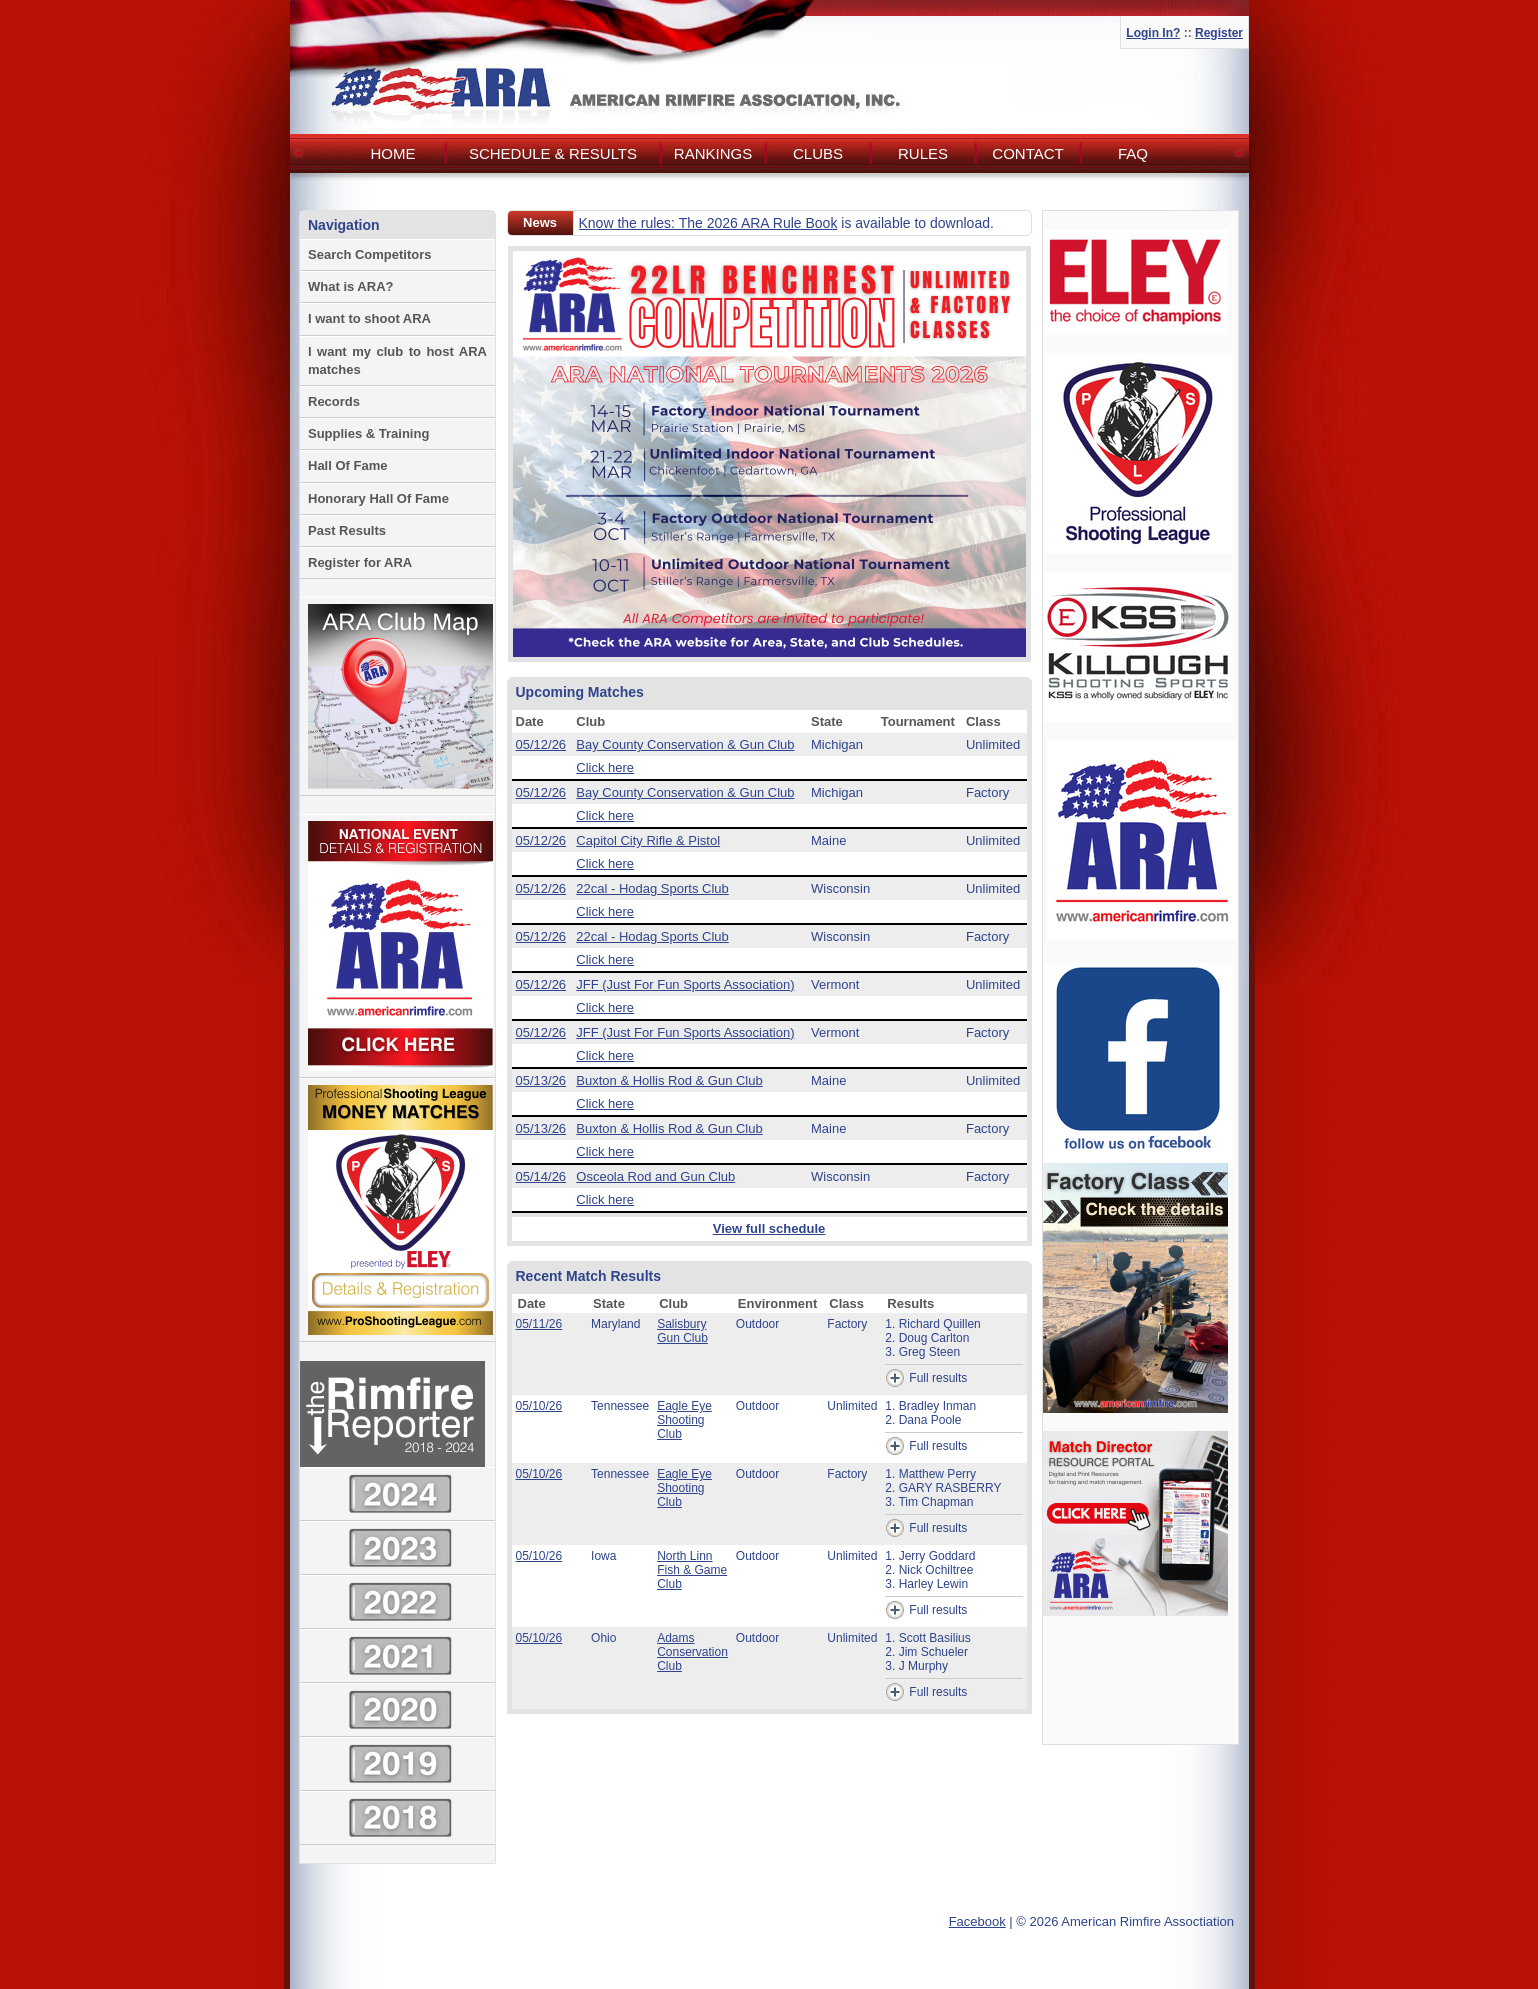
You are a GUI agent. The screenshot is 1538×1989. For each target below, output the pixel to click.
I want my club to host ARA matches (397, 360)
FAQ (1133, 153)
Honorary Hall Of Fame (378, 498)
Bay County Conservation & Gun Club (685, 744)
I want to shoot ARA (369, 318)
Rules (923, 153)
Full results (926, 1378)
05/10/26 (539, 1406)
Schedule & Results (553, 153)
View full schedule (769, 1228)
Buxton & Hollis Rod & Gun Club (669, 1080)
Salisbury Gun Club (682, 1331)
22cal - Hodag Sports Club (652, 888)
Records (334, 401)
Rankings (713, 153)
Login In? (1153, 33)
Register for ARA (360, 562)
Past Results (347, 530)
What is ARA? (350, 286)
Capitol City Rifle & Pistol (648, 840)
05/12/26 (541, 744)
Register (1219, 33)
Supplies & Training (368, 433)
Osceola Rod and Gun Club (655, 1176)
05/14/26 (541, 1176)
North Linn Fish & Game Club (692, 1570)
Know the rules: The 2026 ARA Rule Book (708, 223)
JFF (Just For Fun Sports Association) (685, 984)
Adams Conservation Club (692, 1652)
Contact (1027, 153)
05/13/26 (541, 1080)
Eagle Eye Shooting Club (684, 1420)
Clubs (818, 153)
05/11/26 (539, 1324)
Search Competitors (370, 254)
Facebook (977, 1921)
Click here (605, 767)
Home (393, 153)
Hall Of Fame (347, 465)
